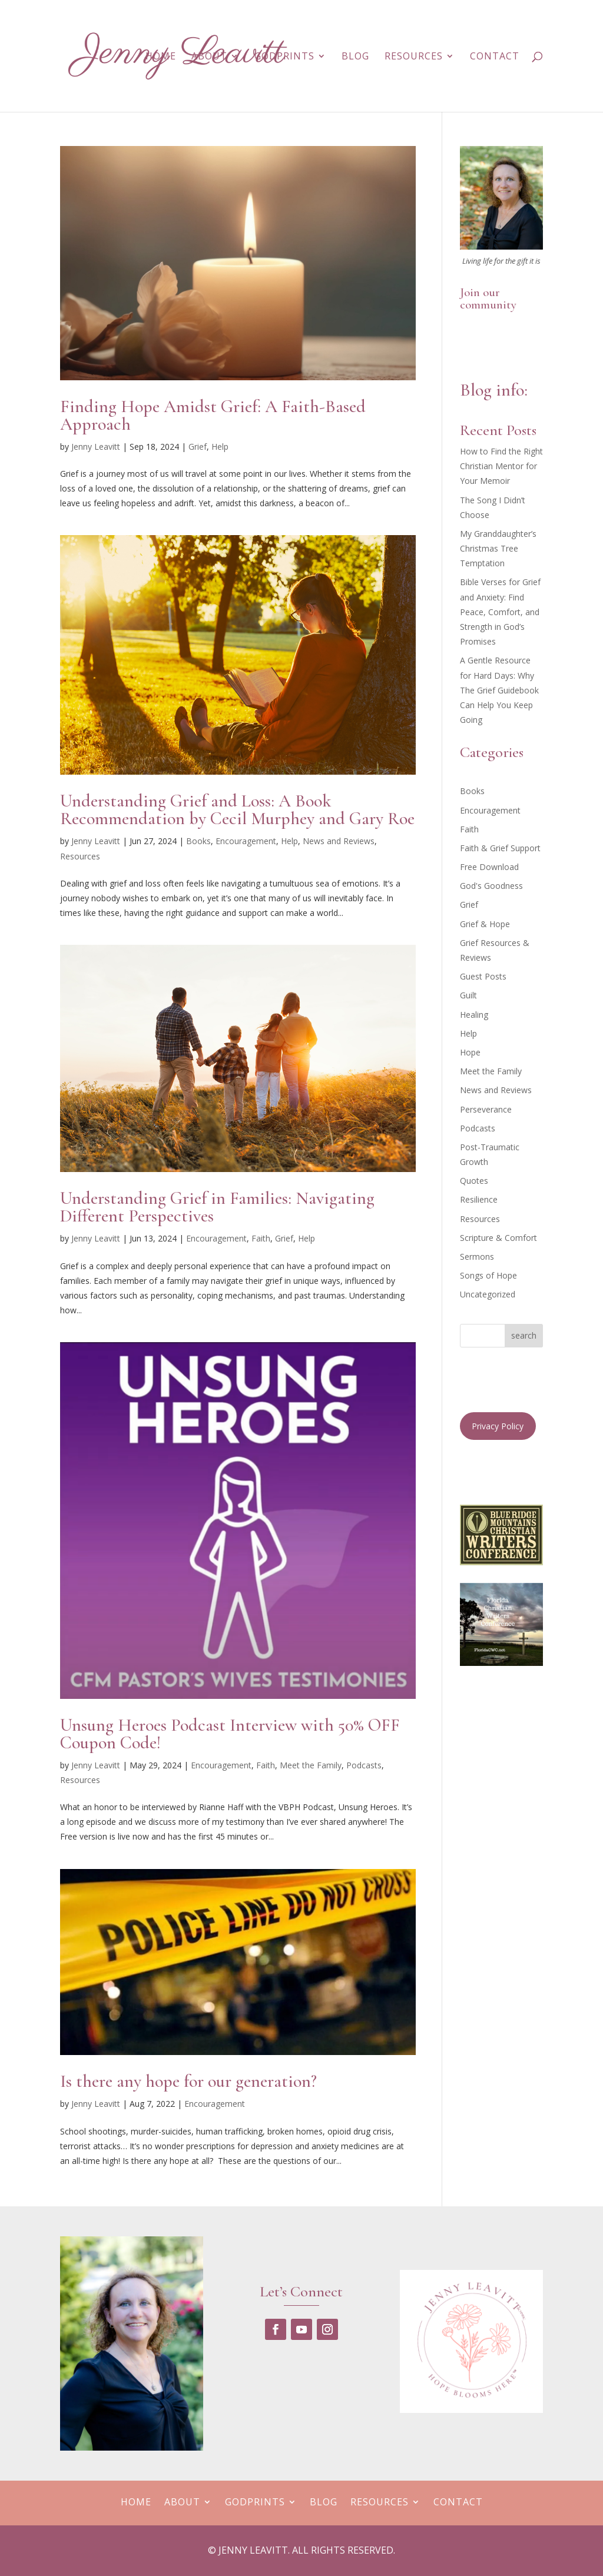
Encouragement (246, 841)
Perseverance (486, 1109)
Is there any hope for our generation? (188, 2081)
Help (219, 446)
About (209, 57)
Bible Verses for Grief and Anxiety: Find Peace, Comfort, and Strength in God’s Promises (500, 611)
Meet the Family (311, 1765)
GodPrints (284, 57)
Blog (355, 57)
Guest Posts (483, 976)
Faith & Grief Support (500, 848)
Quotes (474, 1180)
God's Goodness (491, 885)
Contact (494, 57)
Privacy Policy (498, 1426)
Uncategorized (487, 1294)
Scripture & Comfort (498, 1237)
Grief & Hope (485, 924)
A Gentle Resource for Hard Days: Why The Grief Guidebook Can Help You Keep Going (499, 690)
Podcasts (364, 1765)
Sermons (477, 1256)
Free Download (489, 866)
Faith (260, 1238)
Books (198, 841)
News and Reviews (339, 841)
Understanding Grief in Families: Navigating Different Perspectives (217, 1207)
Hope (470, 1052)
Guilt (468, 995)
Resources (414, 57)
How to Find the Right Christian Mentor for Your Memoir (501, 466)
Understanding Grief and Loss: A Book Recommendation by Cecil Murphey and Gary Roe (237, 809)
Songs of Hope (488, 1275)
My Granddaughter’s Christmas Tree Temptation (498, 548)
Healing (474, 1014)
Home (160, 57)
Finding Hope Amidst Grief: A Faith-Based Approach (213, 415)
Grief (197, 446)
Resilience (479, 1199)
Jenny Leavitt (95, 446)
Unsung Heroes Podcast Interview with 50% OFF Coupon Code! (230, 1734)
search (523, 1335)
